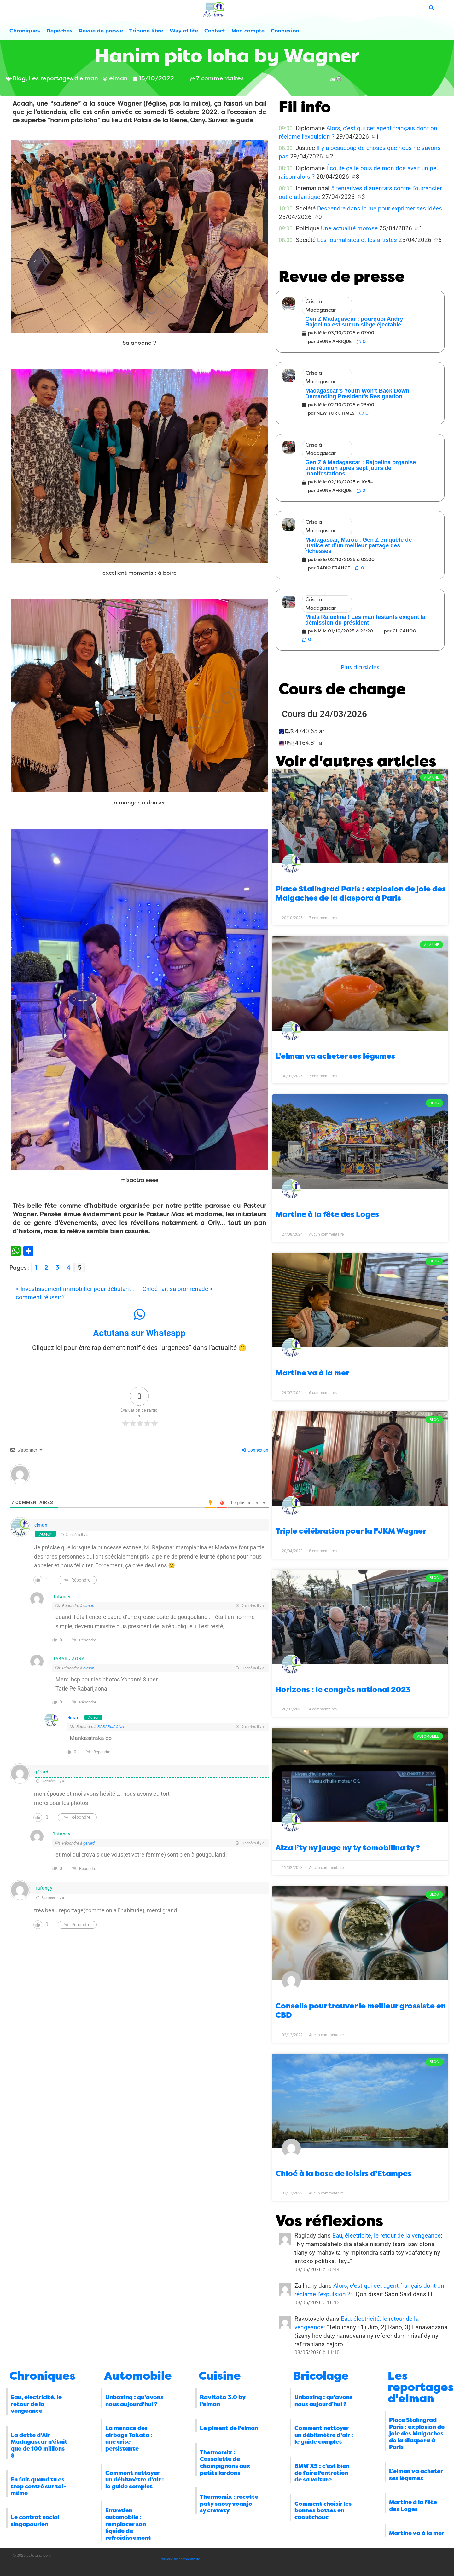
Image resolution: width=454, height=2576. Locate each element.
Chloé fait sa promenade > (178, 1289)
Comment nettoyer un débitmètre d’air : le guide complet (134, 2479)
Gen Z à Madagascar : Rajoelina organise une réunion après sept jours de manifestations (360, 468)
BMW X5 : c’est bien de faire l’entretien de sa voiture (321, 2473)
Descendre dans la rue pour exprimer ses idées (379, 208)
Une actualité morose (349, 228)
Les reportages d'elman (421, 2387)
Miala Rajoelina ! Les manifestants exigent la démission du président (365, 620)
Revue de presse (101, 31)
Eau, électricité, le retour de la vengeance (386, 2235)
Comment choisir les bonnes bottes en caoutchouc (323, 2510)
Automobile (138, 2376)
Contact (214, 31)
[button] (360, 667)
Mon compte (248, 31)
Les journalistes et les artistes (357, 240)
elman (41, 1525)
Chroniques (24, 31)
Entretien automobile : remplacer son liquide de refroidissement (128, 2524)
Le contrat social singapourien (35, 2521)
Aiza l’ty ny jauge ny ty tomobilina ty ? (348, 1847)
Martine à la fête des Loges (327, 1214)
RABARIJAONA (110, 1726)
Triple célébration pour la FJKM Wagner (351, 1531)
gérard (89, 1843)
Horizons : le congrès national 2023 (343, 1689)
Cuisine (220, 2376)
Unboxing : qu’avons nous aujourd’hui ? (134, 2401)
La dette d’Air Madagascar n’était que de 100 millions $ (39, 2445)
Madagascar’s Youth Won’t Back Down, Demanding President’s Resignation (358, 394)
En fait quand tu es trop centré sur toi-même (38, 2486)
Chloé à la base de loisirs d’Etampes (343, 2173)
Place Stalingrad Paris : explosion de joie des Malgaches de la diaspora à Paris (361, 893)
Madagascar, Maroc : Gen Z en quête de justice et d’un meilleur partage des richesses (358, 545)
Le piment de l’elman (229, 2428)
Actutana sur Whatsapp (139, 1333)
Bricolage (321, 2376)
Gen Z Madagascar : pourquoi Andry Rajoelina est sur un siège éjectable (354, 322)
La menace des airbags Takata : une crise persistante (129, 2438)
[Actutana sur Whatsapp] (139, 1314)
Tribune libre (146, 31)
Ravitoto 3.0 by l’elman (222, 2401)
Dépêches (59, 31)
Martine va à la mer (312, 1373)
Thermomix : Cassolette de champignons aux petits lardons (225, 2462)
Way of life (184, 31)
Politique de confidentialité (180, 2559)
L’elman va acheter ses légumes (335, 1056)
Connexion (285, 31)
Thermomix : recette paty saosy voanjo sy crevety (229, 2503)
